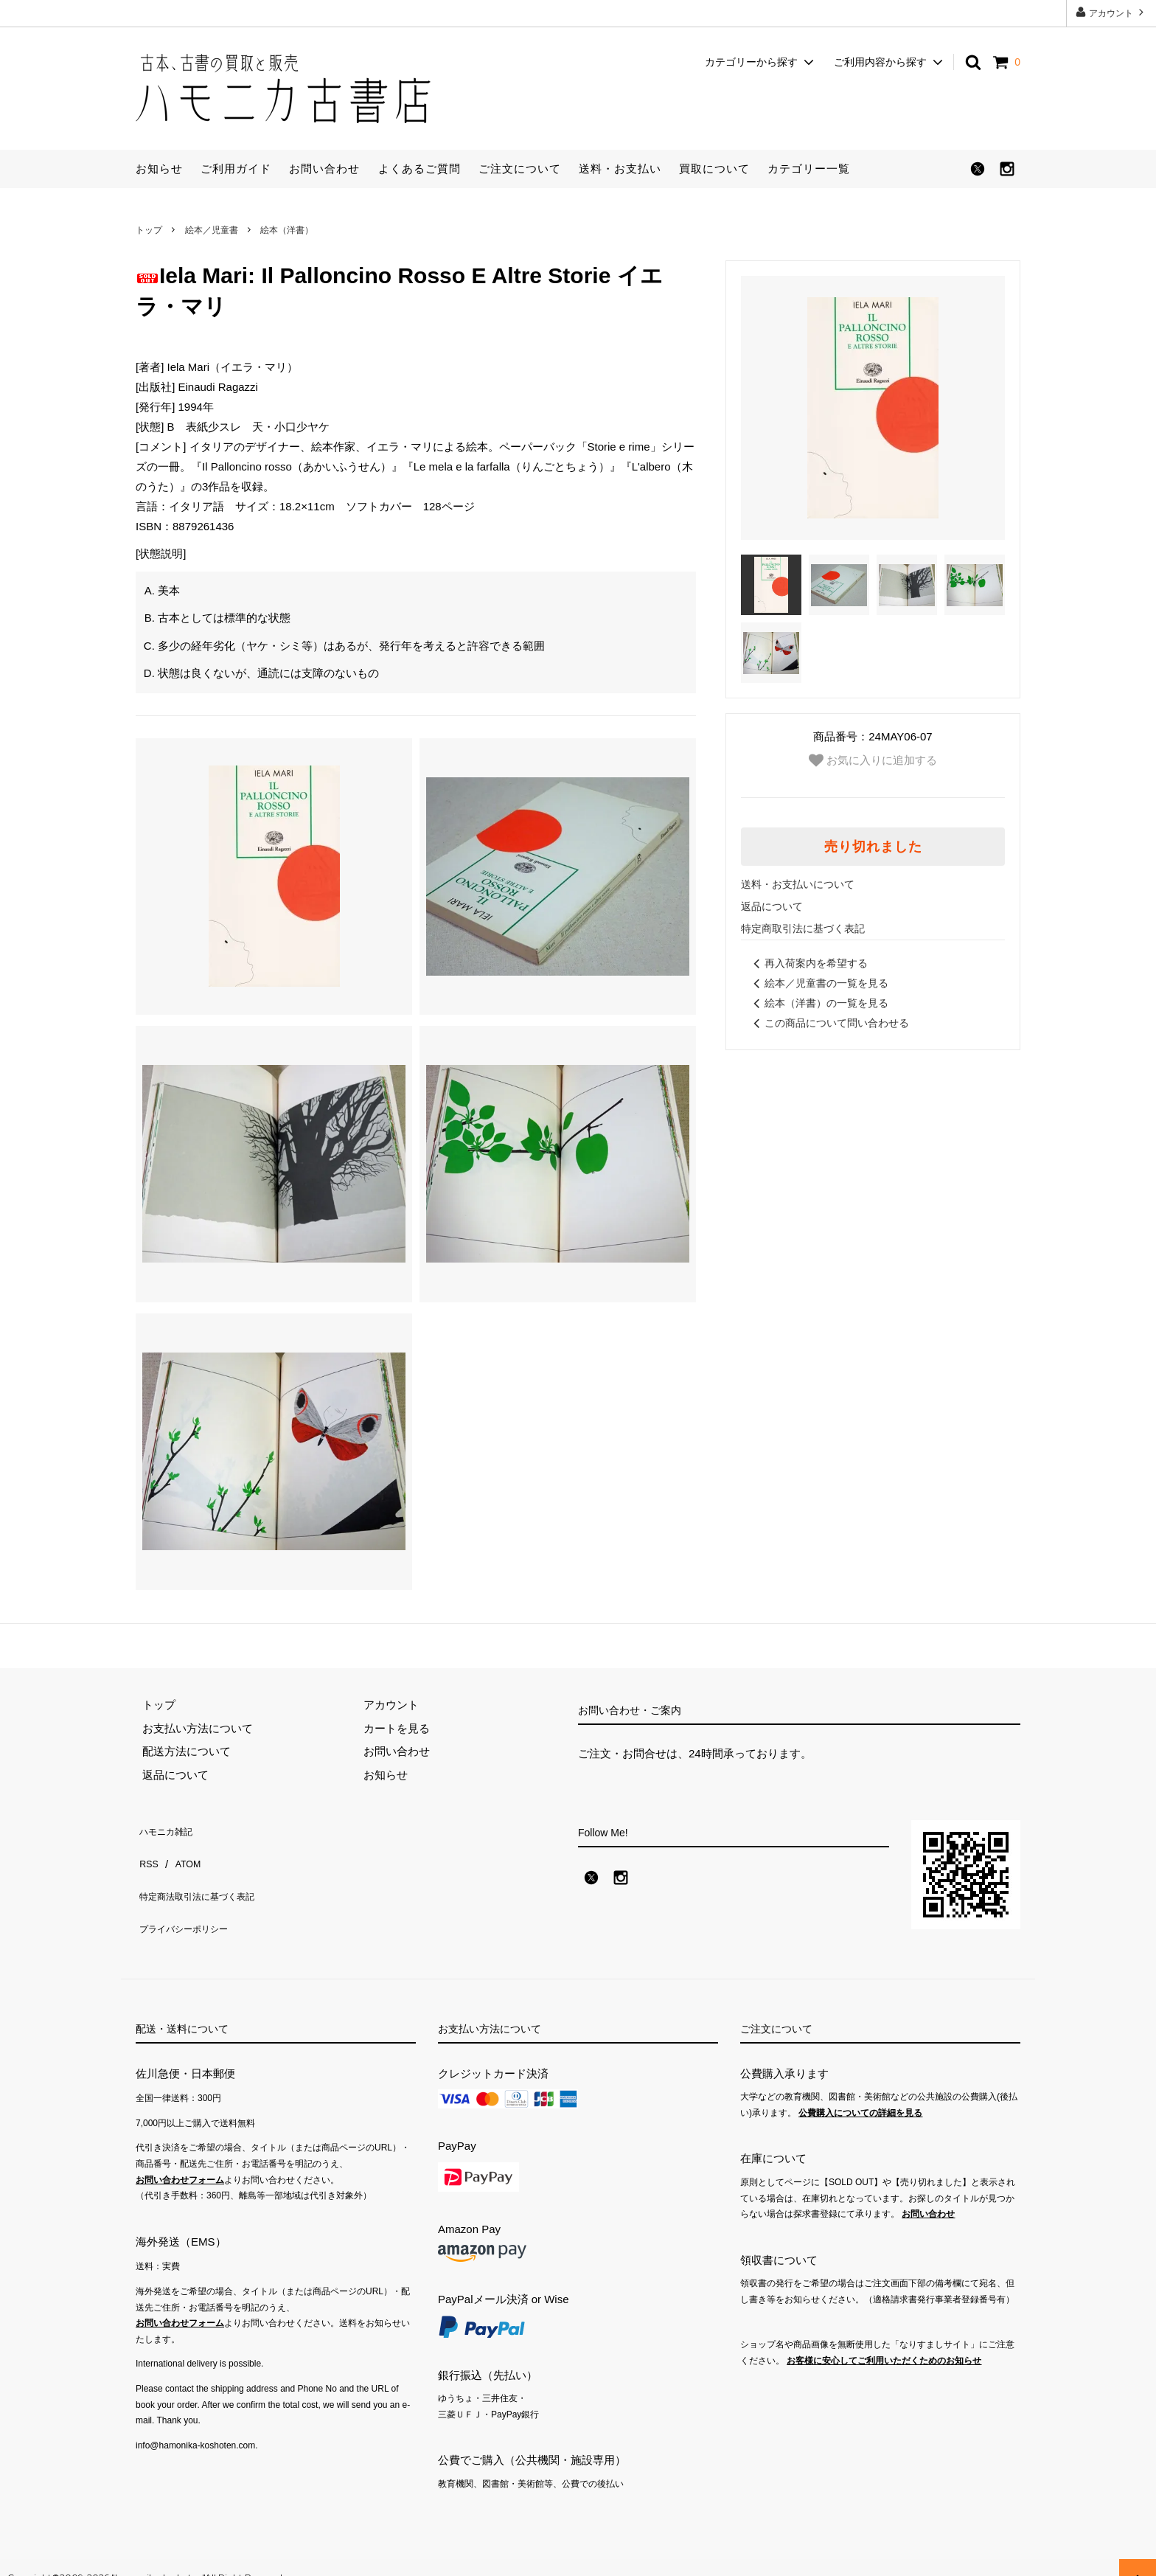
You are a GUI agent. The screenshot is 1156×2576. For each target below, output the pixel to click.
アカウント (1111, 12)
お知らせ (159, 168)
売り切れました (873, 847)
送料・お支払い (620, 168)
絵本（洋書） (286, 230)
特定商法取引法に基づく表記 (207, 1874)
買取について (714, 168)
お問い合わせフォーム (180, 2160)
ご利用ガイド (236, 168)
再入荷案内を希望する (808, 963)
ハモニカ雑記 (169, 1828)
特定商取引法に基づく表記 (803, 928)
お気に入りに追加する (873, 760)
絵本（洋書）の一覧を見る (818, 1003)
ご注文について (519, 168)
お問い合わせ (324, 168)
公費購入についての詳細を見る (860, 2093)
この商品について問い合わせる (828, 1023)
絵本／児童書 (211, 230)
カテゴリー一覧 (808, 168)
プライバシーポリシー (191, 1897)
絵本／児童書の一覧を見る (818, 983)
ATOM (182, 1850)
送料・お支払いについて (797, 884)
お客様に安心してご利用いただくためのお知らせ (884, 2341)
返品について (772, 906)
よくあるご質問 (419, 168)
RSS (147, 1850)
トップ (149, 230)
